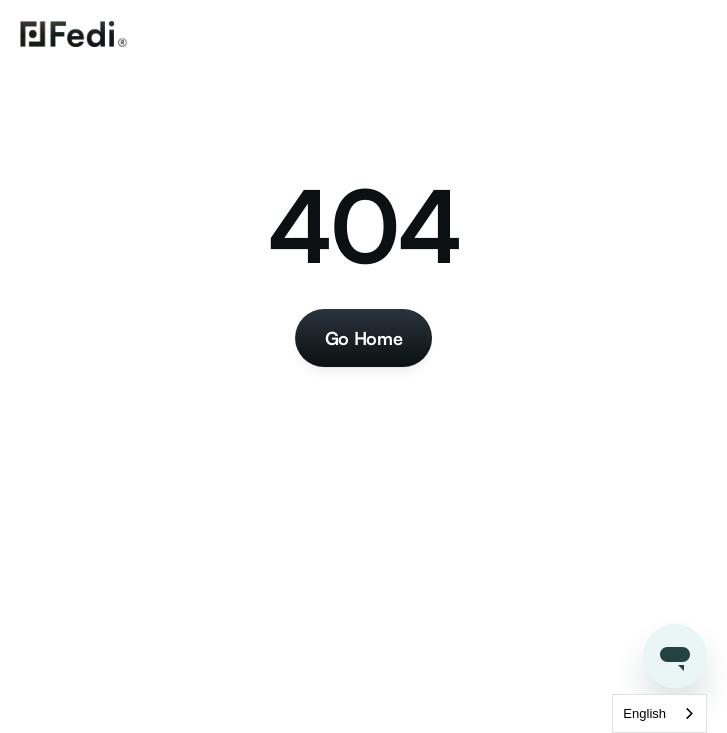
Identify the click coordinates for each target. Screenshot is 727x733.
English (644, 713)
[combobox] (659, 713)
